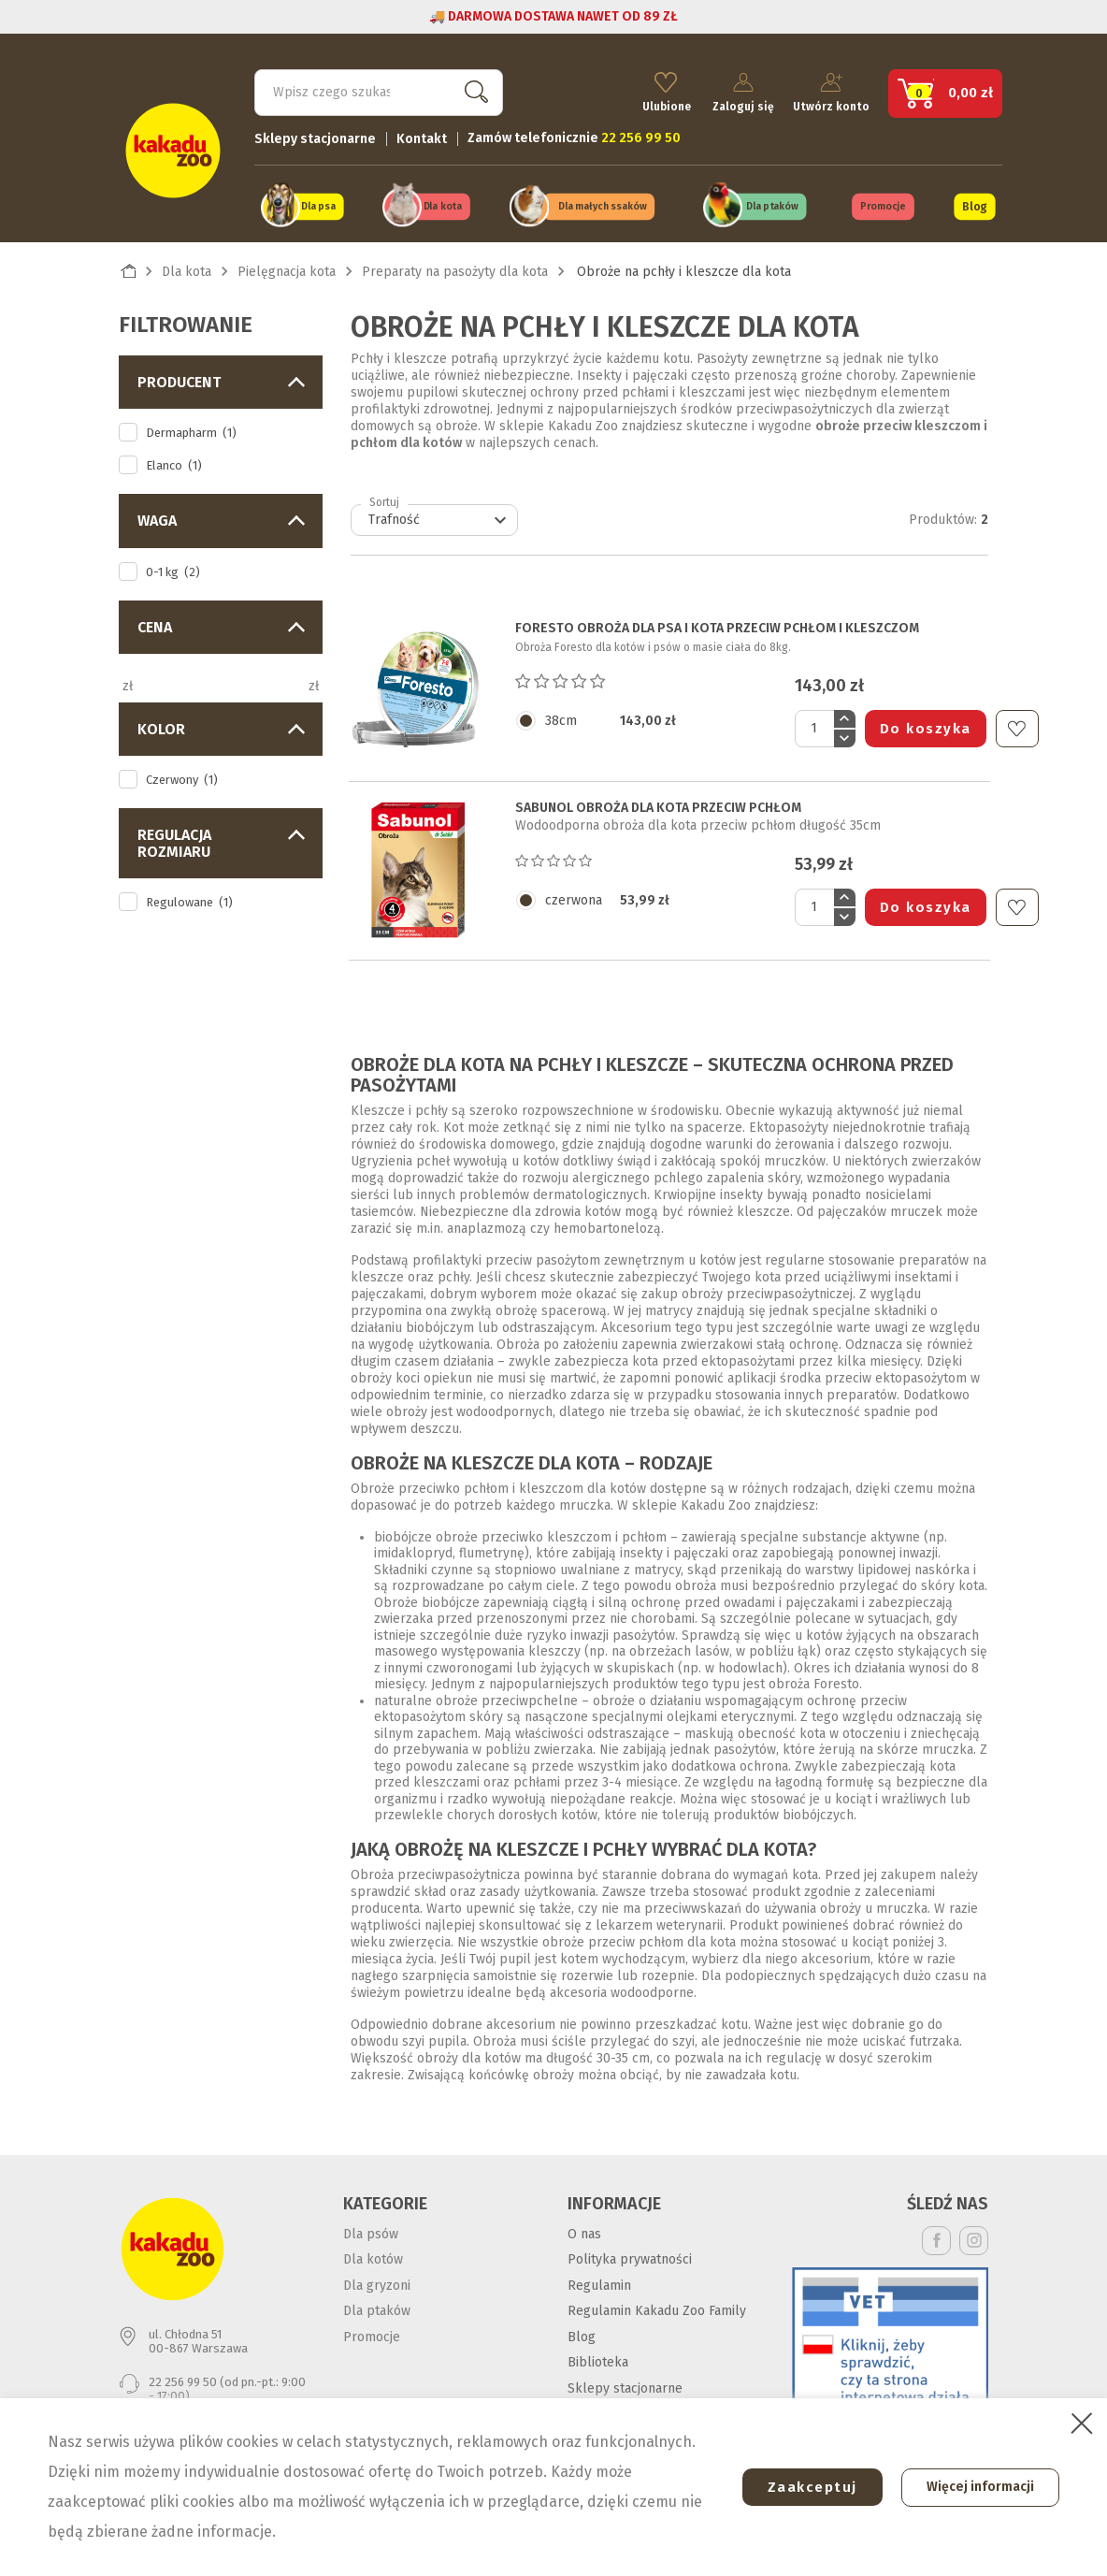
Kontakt (421, 136)
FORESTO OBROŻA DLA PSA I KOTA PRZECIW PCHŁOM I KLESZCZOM (717, 625)
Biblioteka (598, 2358)
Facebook (936, 2236)
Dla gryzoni (376, 2282)
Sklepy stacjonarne (315, 136)
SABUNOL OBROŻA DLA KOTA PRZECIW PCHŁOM (658, 804)
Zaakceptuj (805, 2487)
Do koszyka (925, 724)
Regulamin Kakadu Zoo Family (657, 2307)
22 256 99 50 (183, 2378)
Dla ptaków (772, 204)
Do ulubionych (1017, 724)
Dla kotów (373, 2256)
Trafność (439, 517)
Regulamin (599, 2282)
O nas (584, 2230)
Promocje (883, 204)
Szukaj (472, 89)
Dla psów (370, 2230)
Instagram (973, 2236)
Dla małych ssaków (603, 204)
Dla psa (318, 204)
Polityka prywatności (630, 2256)
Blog (974, 203)
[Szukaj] (378, 89)
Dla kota (443, 204)
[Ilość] (814, 725)
